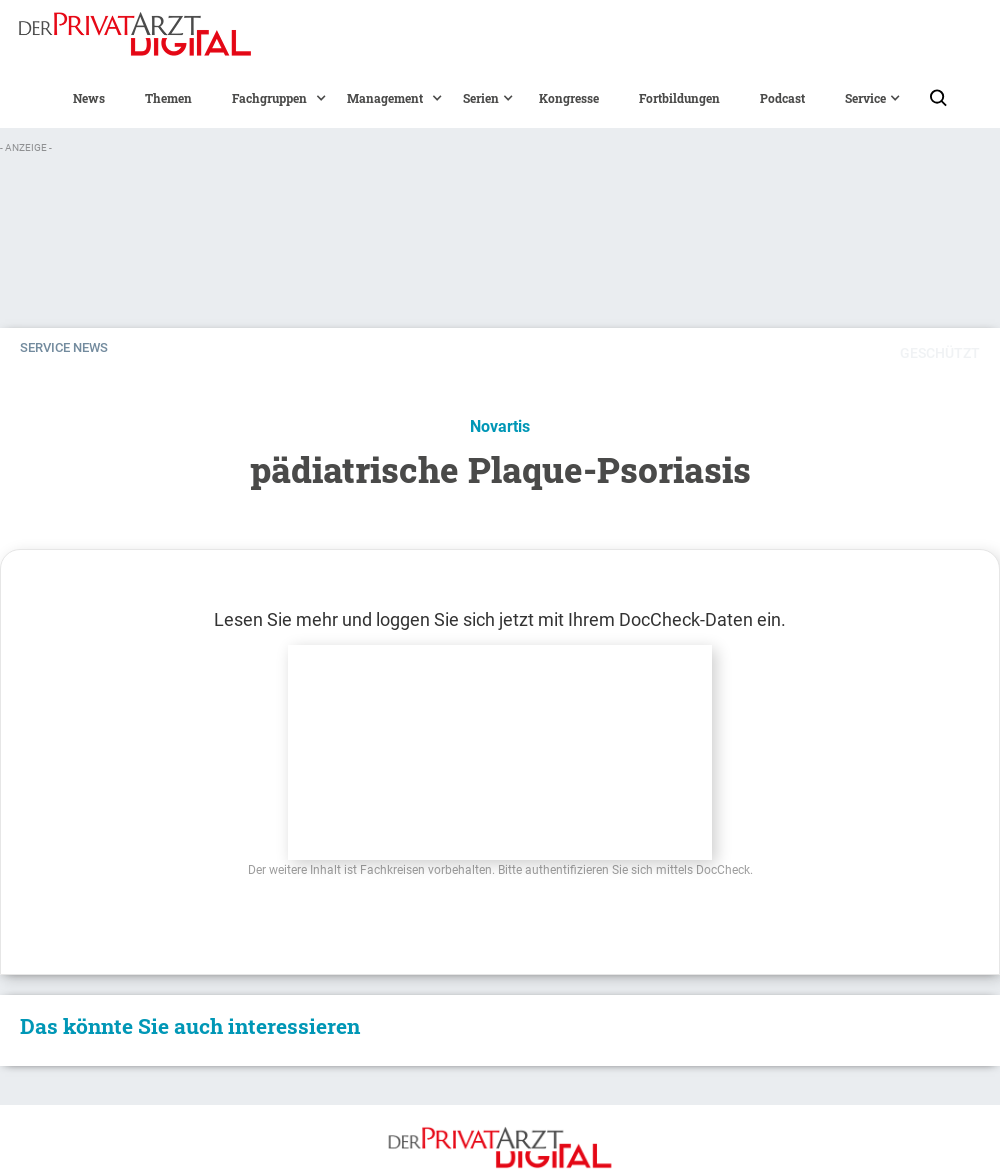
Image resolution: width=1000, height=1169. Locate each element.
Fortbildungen (679, 98)
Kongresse (569, 98)
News (89, 98)
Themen (168, 98)
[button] (269, 98)
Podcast (782, 98)
